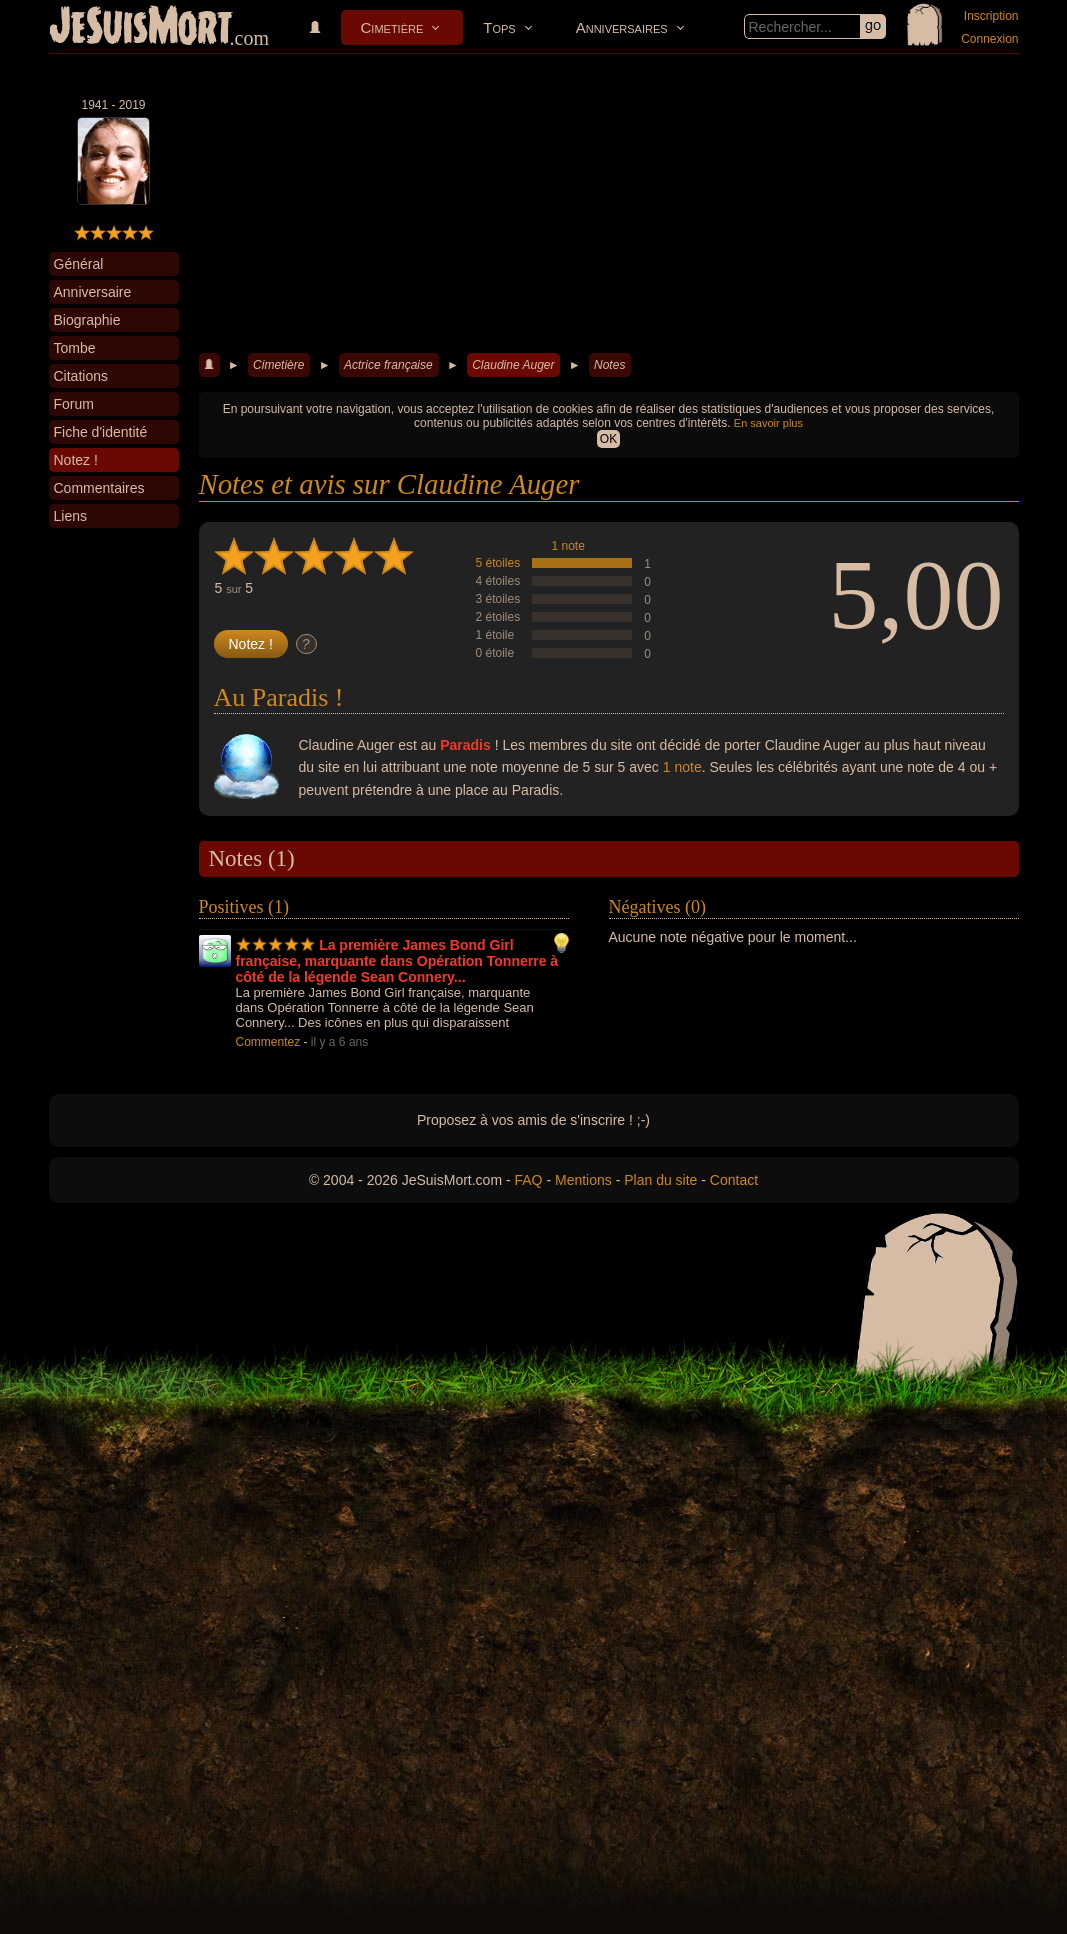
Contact (734, 1180)
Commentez (268, 1042)
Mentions (583, 1180)
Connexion (989, 39)
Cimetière (392, 27)
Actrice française (388, 365)
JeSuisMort (141, 28)
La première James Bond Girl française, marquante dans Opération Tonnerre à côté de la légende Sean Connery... (397, 961)
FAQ (529, 1180)
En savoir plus (768, 423)
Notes (609, 365)
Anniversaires (622, 27)
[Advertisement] (609, 204)
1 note (568, 546)
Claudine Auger (513, 365)
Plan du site (660, 1180)
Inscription (991, 16)
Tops (499, 27)
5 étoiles (498, 563)
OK (608, 439)
